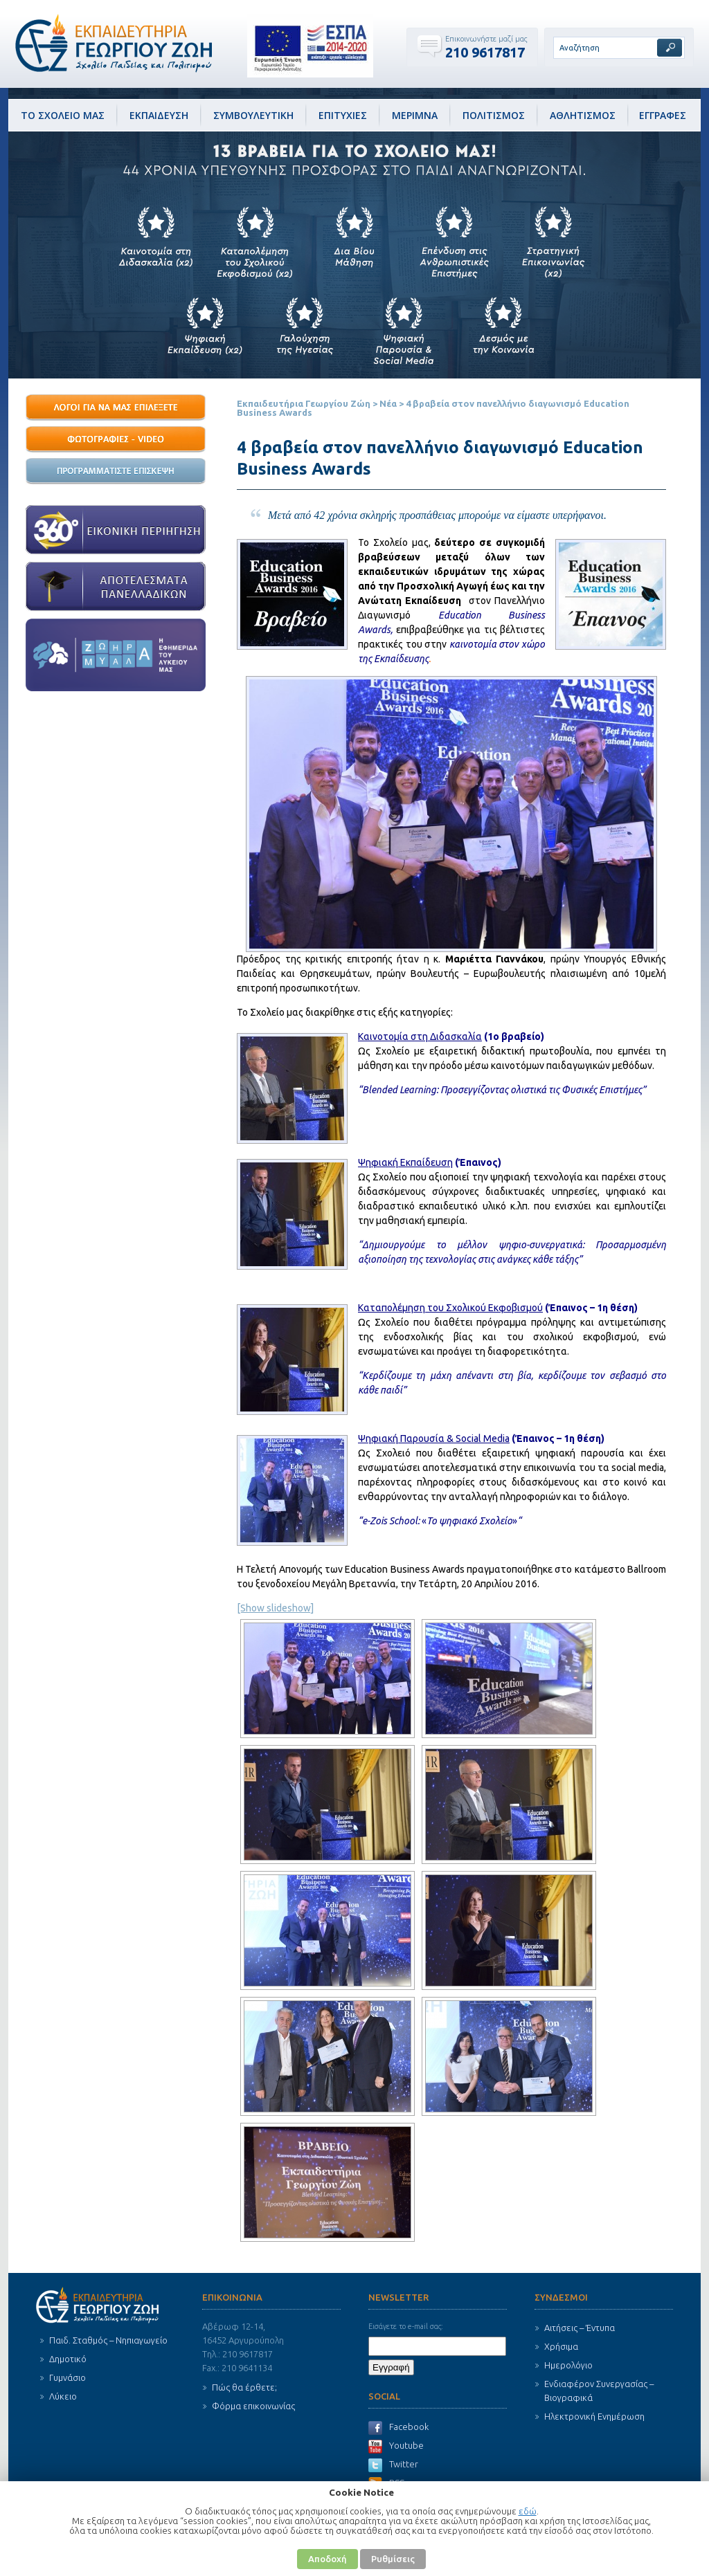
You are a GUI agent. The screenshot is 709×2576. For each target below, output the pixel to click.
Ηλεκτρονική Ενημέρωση (594, 2416)
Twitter (403, 2464)
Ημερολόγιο (568, 2365)
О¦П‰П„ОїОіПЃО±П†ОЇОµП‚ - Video (116, 440)
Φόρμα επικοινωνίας (253, 2406)
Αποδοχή (327, 2559)
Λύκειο (63, 2396)
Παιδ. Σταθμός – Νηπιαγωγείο (108, 2340)
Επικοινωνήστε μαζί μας (486, 39)
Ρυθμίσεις (393, 2559)
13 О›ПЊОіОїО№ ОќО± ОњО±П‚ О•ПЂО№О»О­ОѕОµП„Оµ (116, 408)
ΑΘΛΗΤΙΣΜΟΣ (583, 115)
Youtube (406, 2445)
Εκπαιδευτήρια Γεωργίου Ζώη (303, 403)
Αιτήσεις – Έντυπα (579, 2327)
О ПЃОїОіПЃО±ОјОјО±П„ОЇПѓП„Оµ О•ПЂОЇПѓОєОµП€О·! (116, 472)
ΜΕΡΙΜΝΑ (415, 115)
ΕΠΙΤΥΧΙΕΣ (342, 115)
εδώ (528, 2511)
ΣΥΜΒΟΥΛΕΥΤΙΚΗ (253, 115)
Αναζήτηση (669, 48)
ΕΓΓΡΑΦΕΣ (662, 115)
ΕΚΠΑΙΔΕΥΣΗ (158, 115)
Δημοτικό (68, 2359)
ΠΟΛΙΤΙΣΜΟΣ (494, 115)
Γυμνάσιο (67, 2377)
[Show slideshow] (275, 1608)
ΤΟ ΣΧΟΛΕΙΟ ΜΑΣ (63, 115)
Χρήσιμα (561, 2346)
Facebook (409, 2426)
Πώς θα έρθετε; (244, 2387)
